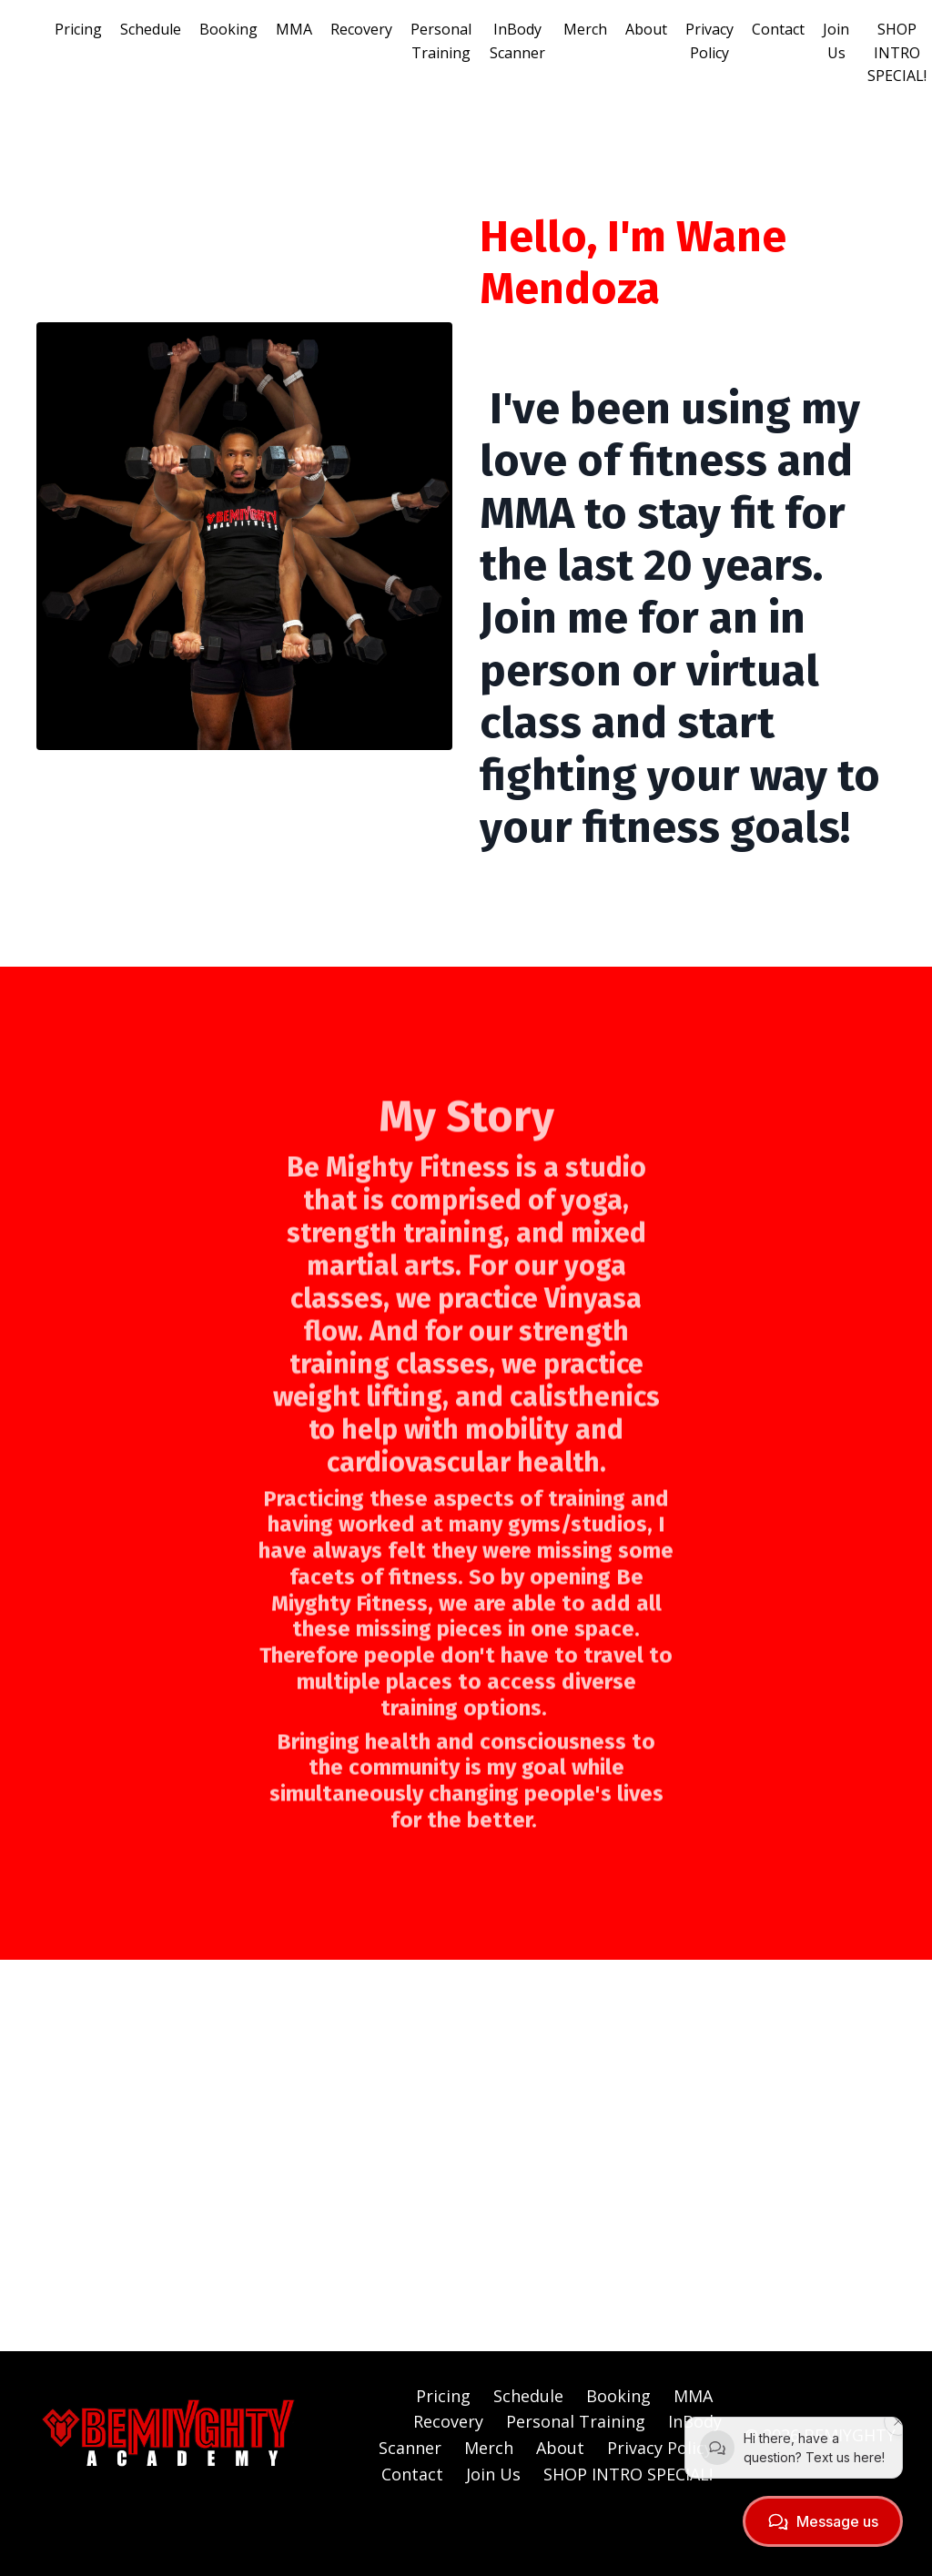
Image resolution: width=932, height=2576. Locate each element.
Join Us (836, 41)
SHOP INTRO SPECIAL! (897, 52)
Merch (585, 29)
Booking (228, 29)
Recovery (361, 29)
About (646, 29)
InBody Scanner (517, 41)
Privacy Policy (709, 41)
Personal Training (440, 41)
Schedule (150, 29)
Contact (778, 29)
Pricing (78, 29)
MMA (294, 29)
